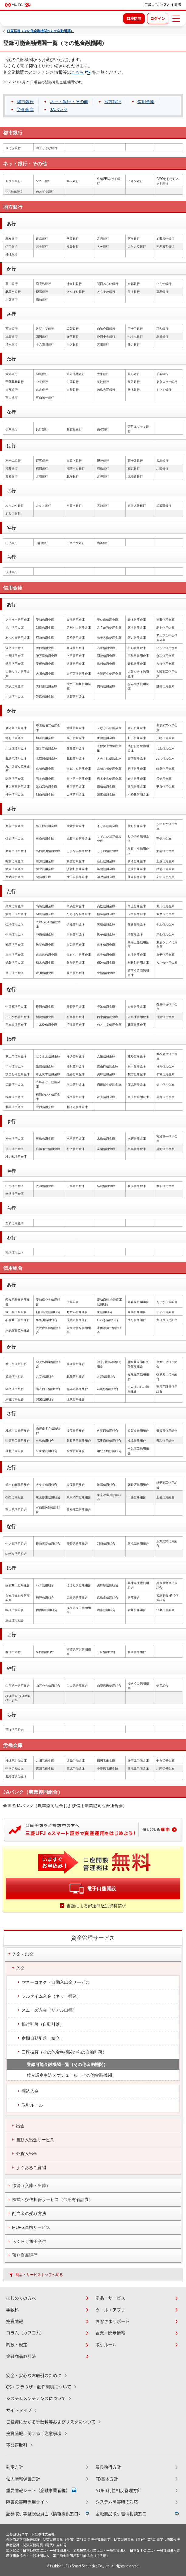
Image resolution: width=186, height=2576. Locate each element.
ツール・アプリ (110, 2310)
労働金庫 (25, 109)
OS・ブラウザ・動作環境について (38, 2387)
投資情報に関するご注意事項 (33, 2433)
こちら (80, 72)
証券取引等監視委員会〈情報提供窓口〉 (44, 2514)
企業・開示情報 (110, 2333)
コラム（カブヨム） (25, 2333)
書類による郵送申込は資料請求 (96, 1905)
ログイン (157, 18)
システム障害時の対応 (116, 2502)
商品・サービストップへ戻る (39, 2275)
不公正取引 (16, 2445)
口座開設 (134, 18)
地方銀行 (112, 101)
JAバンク (58, 109)
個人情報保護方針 (23, 2479)
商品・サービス (110, 2298)
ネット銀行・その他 (69, 101)
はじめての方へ (21, 2298)
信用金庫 (145, 101)
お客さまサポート (112, 2321)
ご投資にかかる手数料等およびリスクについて (50, 2422)
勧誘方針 (14, 2467)
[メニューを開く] (176, 18)
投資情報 (14, 2321)
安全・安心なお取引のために (33, 2375)
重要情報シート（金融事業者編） (38, 2490)
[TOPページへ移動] (163, 4)
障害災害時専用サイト (27, 2502)
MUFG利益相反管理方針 (118, 2490)
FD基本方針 (106, 2479)
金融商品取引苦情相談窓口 (120, 2514)
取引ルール (106, 2345)
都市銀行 (25, 101)
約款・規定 (16, 2345)
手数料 (12, 2310)
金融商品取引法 (21, 2356)
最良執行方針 (108, 2467)
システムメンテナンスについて (36, 2398)
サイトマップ (19, 2410)
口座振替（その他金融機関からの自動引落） (40, 31)
